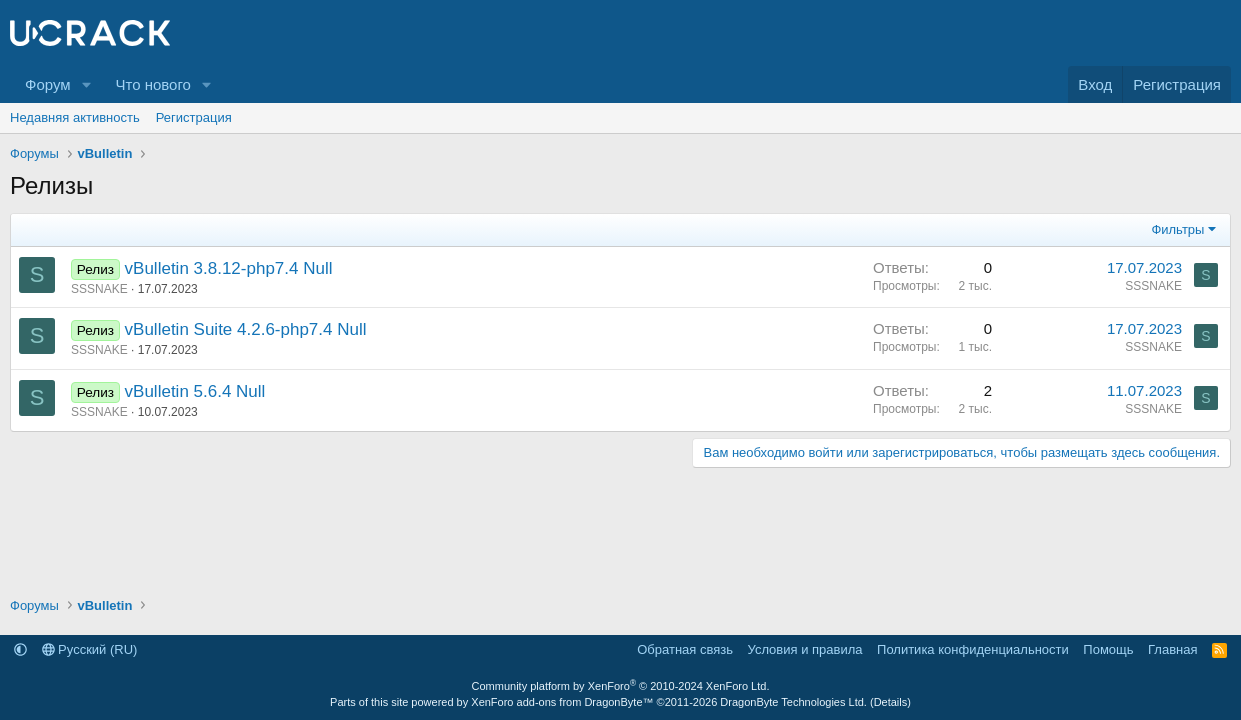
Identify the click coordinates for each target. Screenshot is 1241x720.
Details (891, 702)
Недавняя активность (75, 117)
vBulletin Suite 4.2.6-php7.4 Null (246, 329)
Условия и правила (805, 649)
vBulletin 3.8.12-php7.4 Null (229, 268)
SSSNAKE (99, 289)
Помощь (1108, 649)
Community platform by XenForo (621, 686)
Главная (1172, 649)
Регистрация (194, 117)
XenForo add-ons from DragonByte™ (562, 702)
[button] (86, 84)
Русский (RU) (90, 649)
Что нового (152, 84)
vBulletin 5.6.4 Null (195, 391)
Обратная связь (685, 649)
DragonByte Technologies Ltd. (793, 702)
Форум (48, 84)
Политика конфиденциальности (973, 649)
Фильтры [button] (1177, 229)
